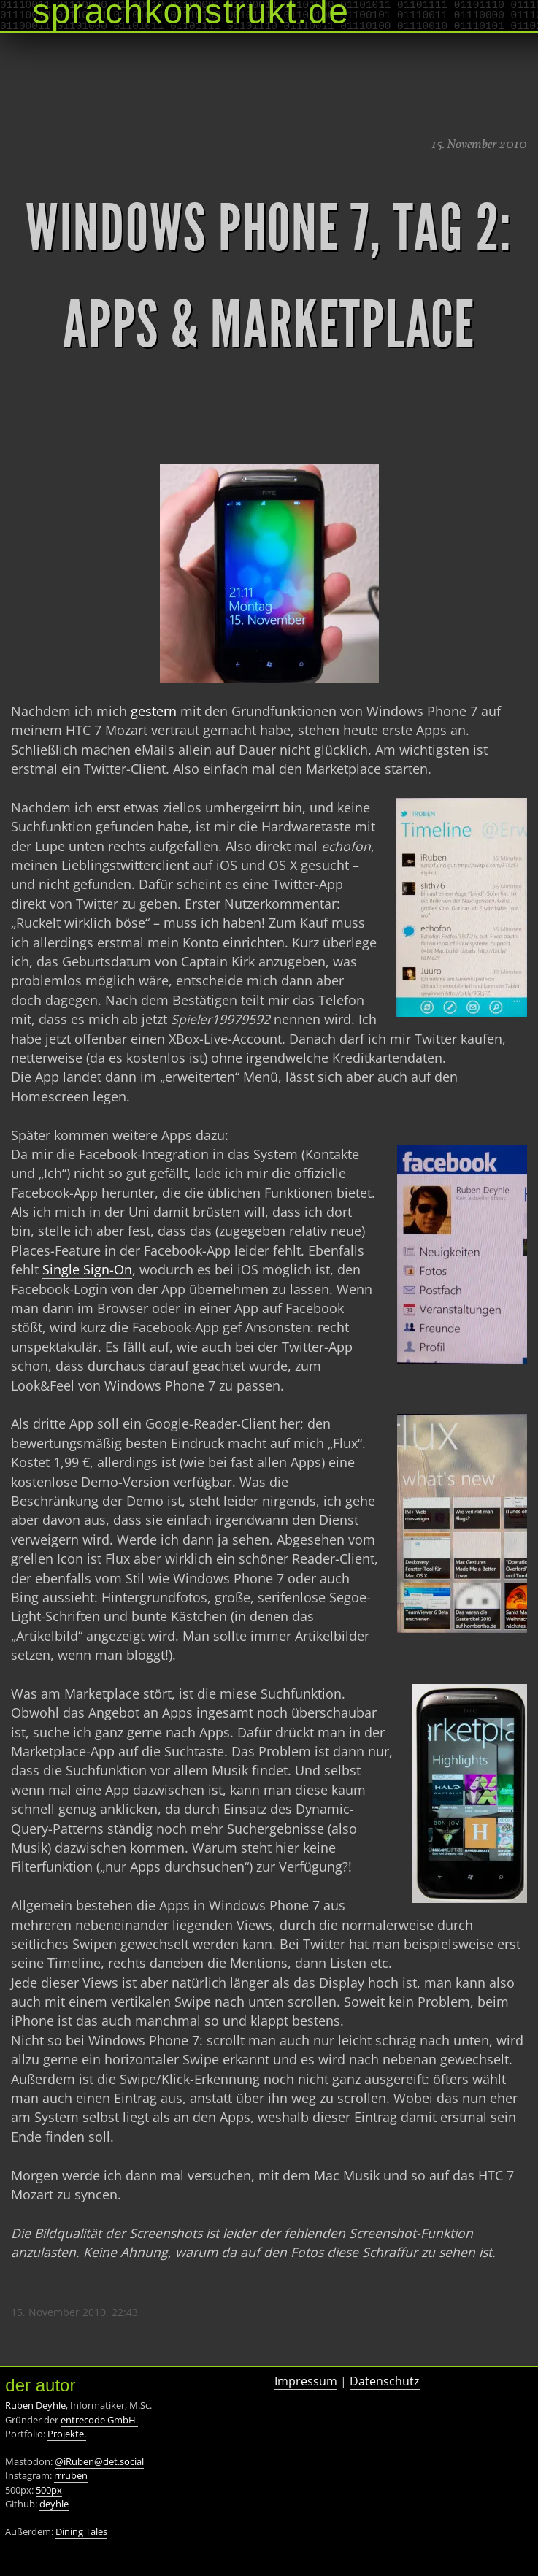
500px (49, 2489)
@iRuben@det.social (99, 2461)
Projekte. (66, 2433)
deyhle (54, 2503)
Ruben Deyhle (35, 2405)
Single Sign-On (87, 1269)
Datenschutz (385, 2381)
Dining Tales (81, 2531)
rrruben (71, 2475)
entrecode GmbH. (99, 2419)
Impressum (305, 2381)
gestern (154, 711)
